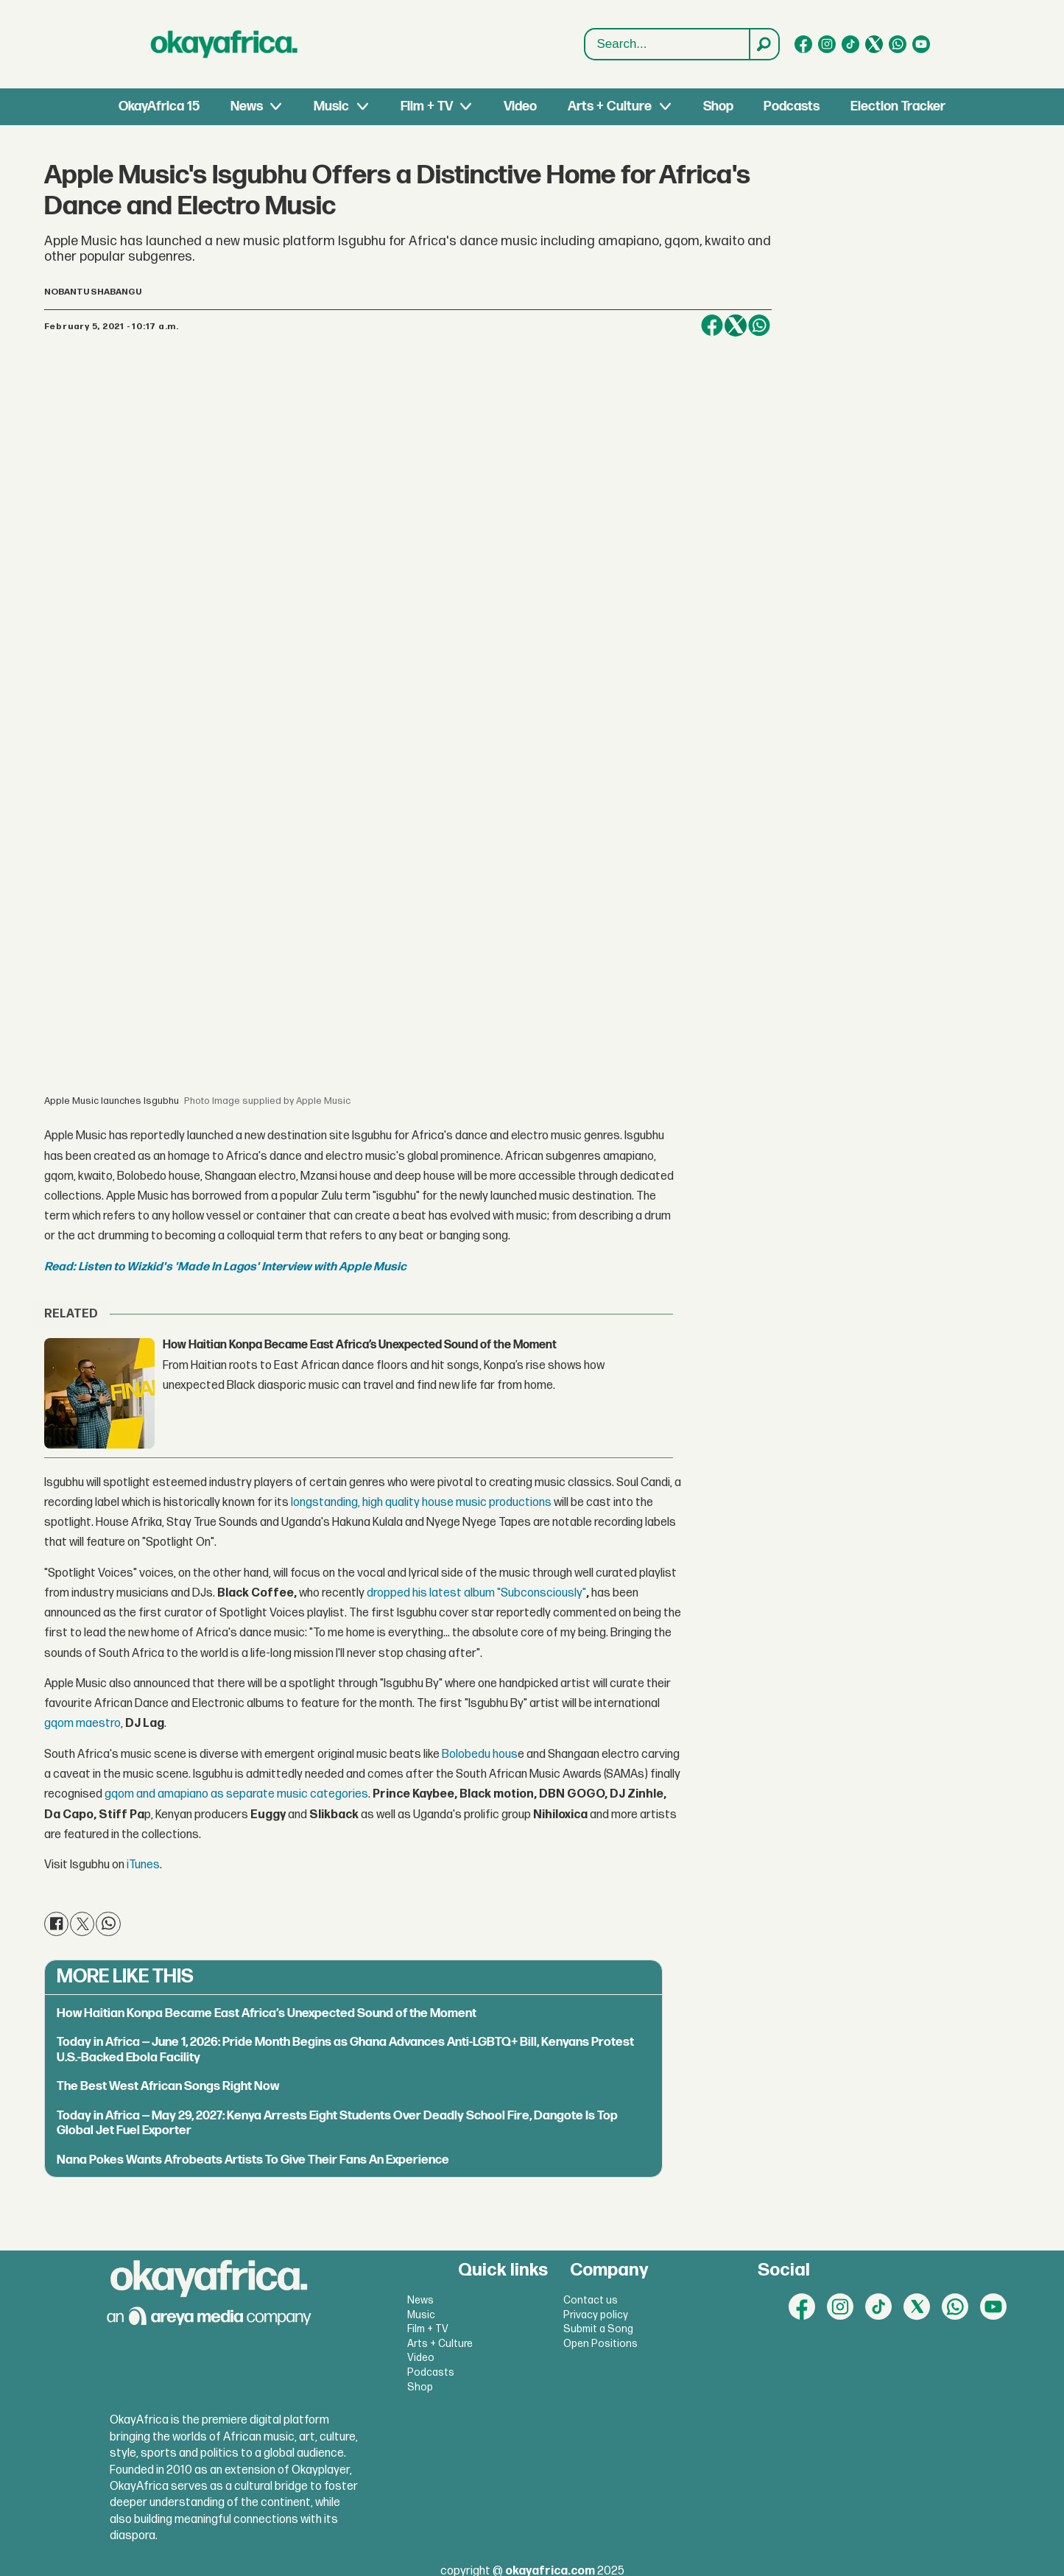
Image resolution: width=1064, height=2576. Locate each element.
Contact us (590, 2300)
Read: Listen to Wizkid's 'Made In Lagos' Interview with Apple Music (225, 1267)
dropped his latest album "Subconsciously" (476, 1593)
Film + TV (427, 106)
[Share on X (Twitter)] (736, 325)
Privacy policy (595, 2315)
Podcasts (792, 106)
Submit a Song (598, 2329)
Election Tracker (897, 106)
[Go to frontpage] (225, 44)
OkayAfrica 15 (159, 106)
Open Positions (600, 2343)
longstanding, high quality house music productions (422, 1503)
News (246, 106)
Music (331, 106)
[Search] (763, 44)
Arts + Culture (610, 106)
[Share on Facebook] (712, 325)
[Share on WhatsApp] (759, 325)
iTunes (142, 1865)
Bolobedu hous (480, 1755)
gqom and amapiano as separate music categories (236, 1794)
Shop (718, 106)
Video (520, 106)
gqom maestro (82, 1724)
